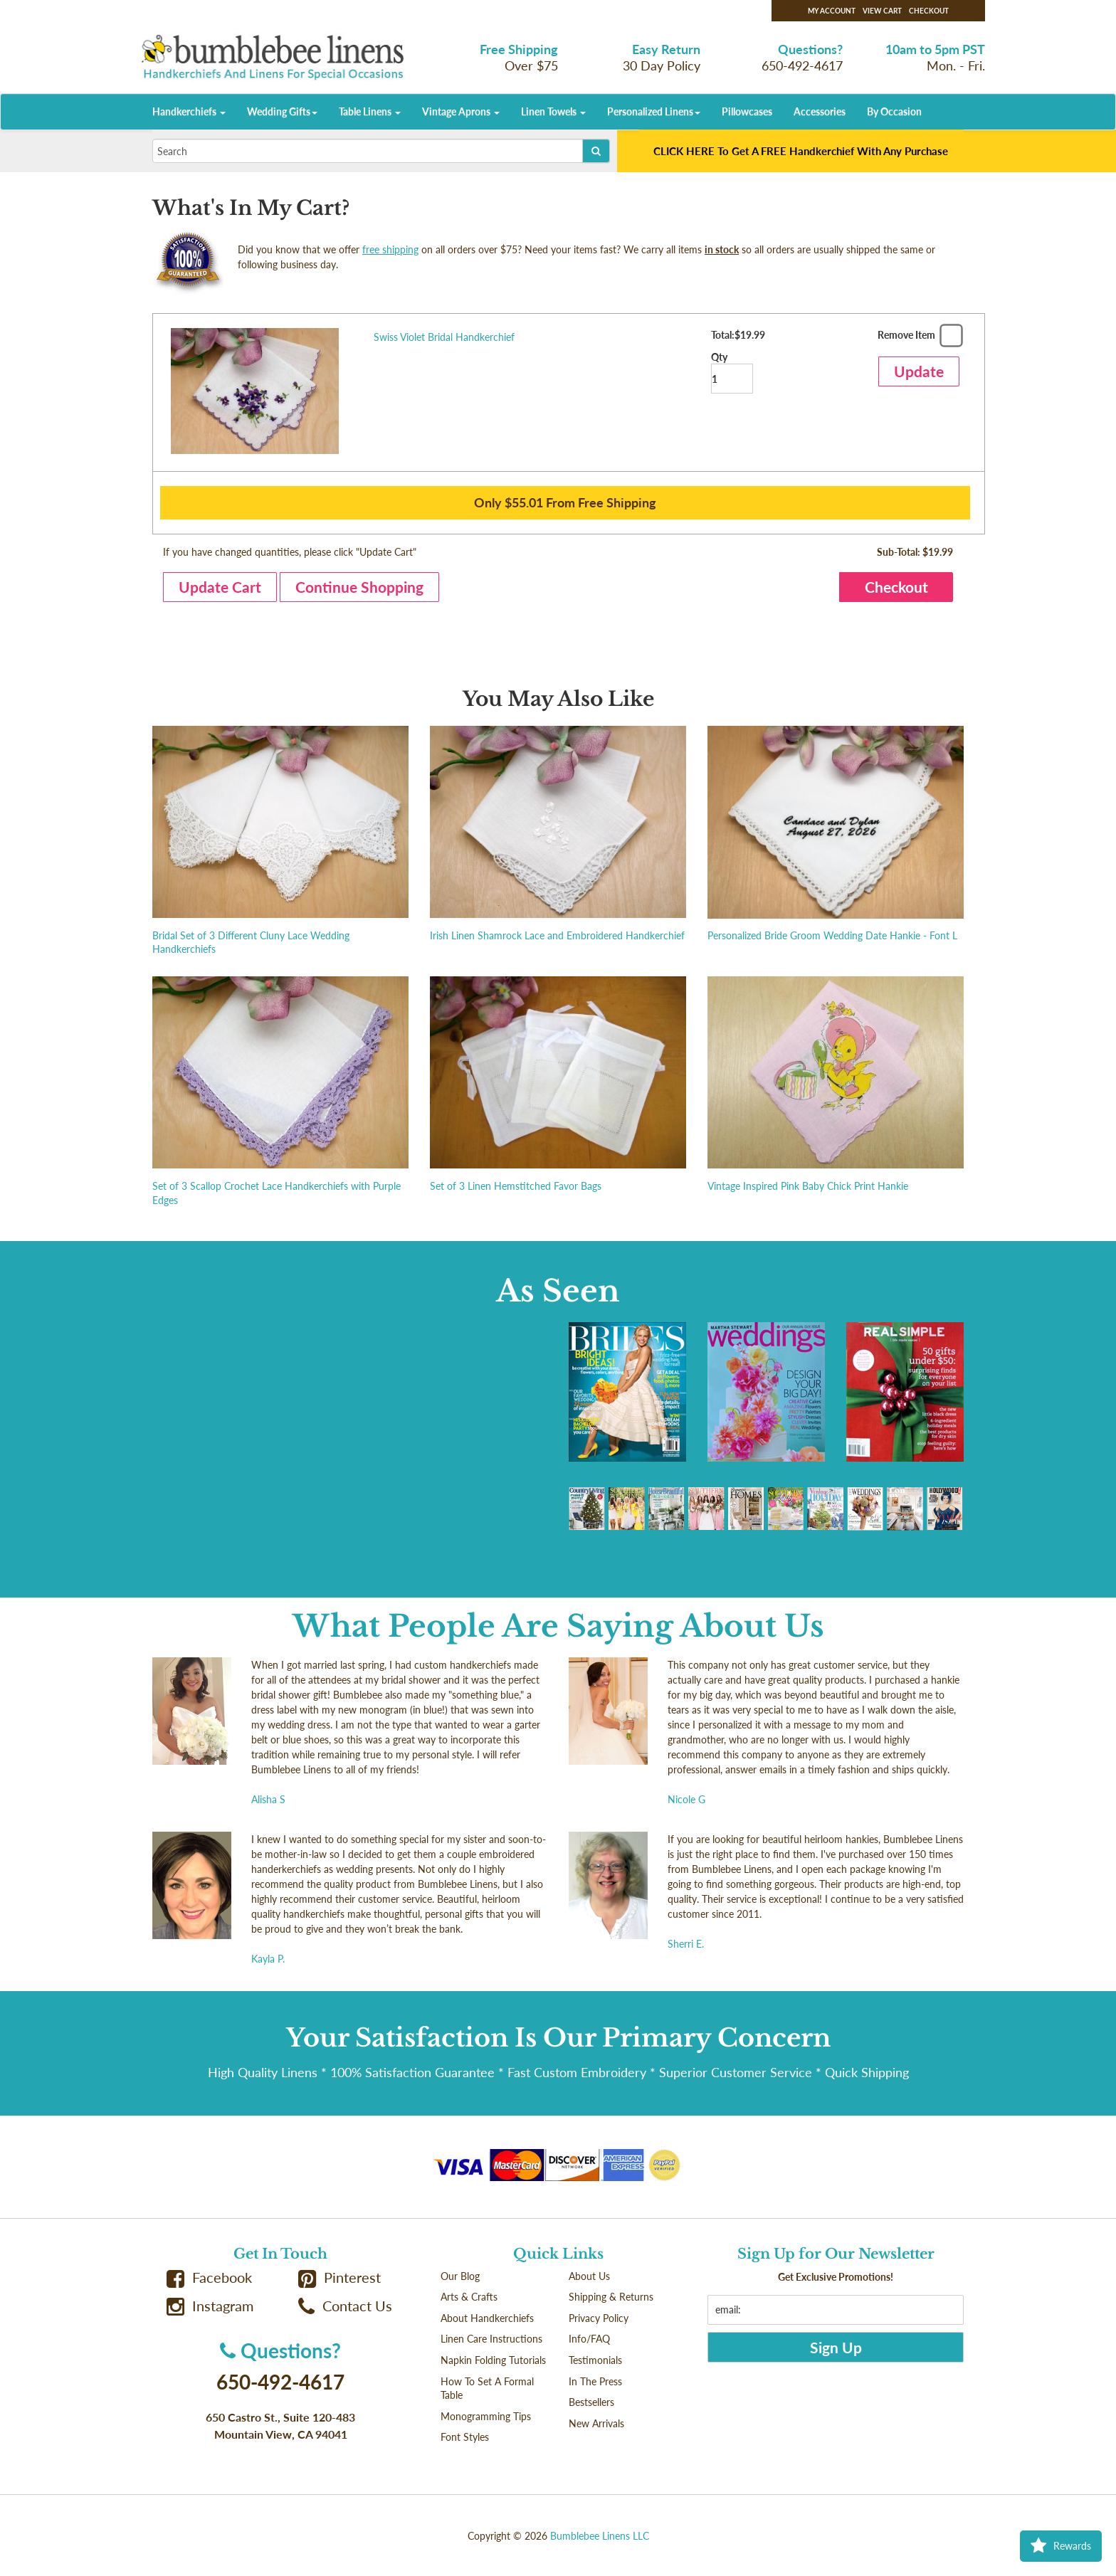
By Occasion (894, 111)
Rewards (1061, 2546)
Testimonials (595, 2360)
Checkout (929, 10)
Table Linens (370, 111)
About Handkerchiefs (487, 2318)
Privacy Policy (598, 2318)
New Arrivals (596, 2423)
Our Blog (460, 2276)
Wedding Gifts (282, 111)
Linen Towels (553, 111)
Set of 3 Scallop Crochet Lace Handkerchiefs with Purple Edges (276, 1193)
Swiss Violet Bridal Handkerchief (444, 337)
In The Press (595, 2381)
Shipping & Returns (611, 2297)
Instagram (210, 2306)
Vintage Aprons (461, 111)
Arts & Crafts (469, 2297)
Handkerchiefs (189, 111)
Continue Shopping (359, 587)
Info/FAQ (589, 2339)
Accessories (820, 111)
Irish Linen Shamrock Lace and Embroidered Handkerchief (557, 935)
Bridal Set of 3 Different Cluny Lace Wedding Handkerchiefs (250, 942)
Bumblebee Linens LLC (599, 2536)
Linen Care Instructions (491, 2339)
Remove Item (918, 337)
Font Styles (465, 2437)
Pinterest (339, 2277)
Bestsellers (591, 2402)
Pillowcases (747, 111)
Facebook (209, 2277)
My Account (832, 10)
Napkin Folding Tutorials (493, 2360)
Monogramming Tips (486, 2416)
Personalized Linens (653, 111)
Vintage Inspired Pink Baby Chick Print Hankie (807, 1186)
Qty (732, 372)
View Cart (882, 10)
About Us (589, 2276)
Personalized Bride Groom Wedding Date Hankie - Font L (832, 935)
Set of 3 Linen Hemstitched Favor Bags (515, 1186)
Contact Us (345, 2306)
